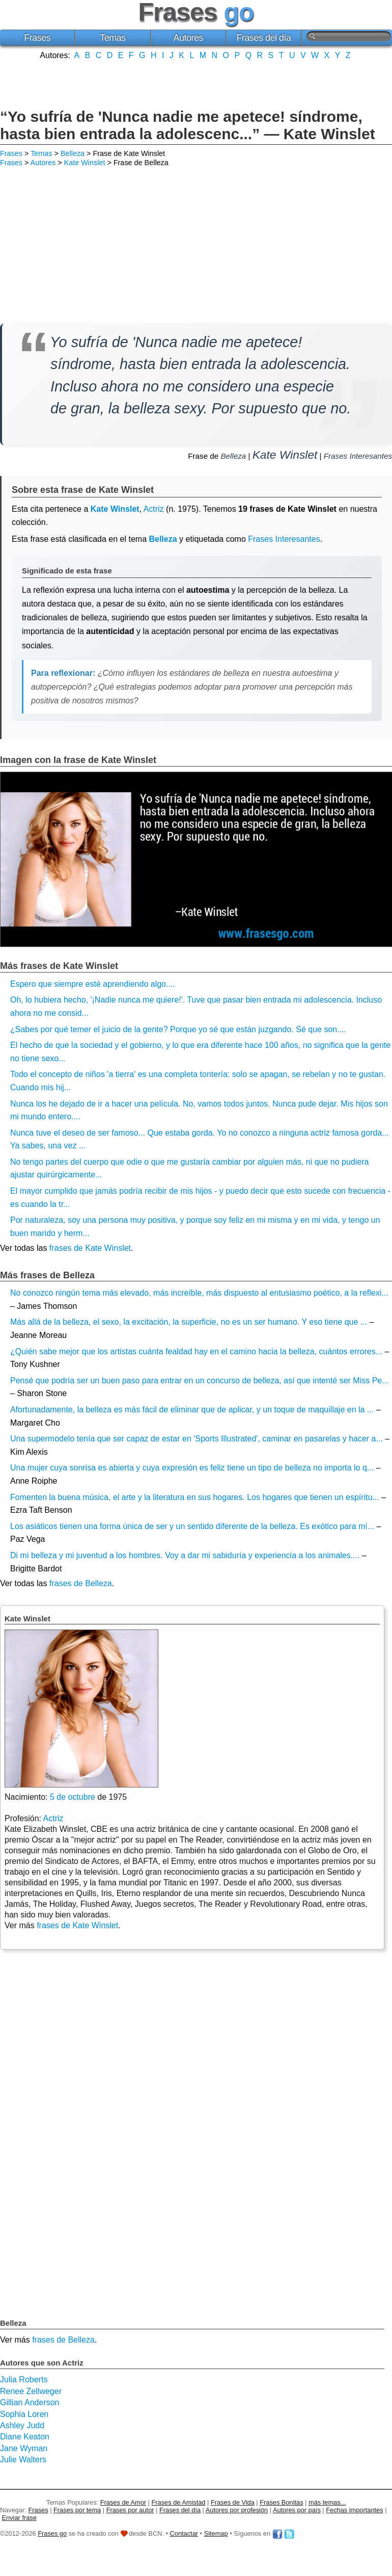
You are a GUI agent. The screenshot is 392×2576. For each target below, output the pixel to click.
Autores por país (297, 2510)
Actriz (154, 509)
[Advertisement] (196, 83)
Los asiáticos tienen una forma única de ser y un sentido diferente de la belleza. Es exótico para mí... (192, 1526)
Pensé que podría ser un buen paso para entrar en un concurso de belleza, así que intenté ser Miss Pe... (199, 1380)
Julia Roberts (23, 2379)
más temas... (327, 2502)
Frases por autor (130, 2510)
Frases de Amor (123, 2502)
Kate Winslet (84, 163)
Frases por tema (77, 2510)
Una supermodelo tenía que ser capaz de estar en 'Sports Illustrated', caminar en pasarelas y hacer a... (196, 1438)
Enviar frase (19, 2517)
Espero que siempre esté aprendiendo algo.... (92, 984)
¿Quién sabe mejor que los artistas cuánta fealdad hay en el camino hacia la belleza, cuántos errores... (196, 1351)
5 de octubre (72, 1797)
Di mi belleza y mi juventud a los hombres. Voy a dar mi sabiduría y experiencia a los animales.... (185, 1555)
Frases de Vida (233, 2502)
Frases (37, 38)
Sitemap (216, 2533)
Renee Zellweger (31, 2391)
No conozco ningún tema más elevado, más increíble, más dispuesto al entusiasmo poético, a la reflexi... (199, 1293)
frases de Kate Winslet (90, 1248)
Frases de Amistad (179, 2502)
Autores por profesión (237, 2510)
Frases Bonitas (281, 2502)
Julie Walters (23, 2459)
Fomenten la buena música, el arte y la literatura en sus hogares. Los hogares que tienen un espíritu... (194, 1497)
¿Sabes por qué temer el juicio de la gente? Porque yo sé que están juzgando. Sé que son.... (178, 1029)
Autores (188, 38)
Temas (113, 38)
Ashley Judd (22, 2425)
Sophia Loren (24, 2414)
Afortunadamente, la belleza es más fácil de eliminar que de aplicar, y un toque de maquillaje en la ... (192, 1409)
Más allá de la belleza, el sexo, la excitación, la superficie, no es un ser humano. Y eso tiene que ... (188, 1322)
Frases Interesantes (358, 456)
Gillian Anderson (30, 2402)
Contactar (184, 2533)
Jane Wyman (23, 2448)
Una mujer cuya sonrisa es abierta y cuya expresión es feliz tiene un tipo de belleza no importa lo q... (192, 1467)
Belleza (73, 153)
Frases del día (264, 38)
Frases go (52, 2533)
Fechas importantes (354, 2510)
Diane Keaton (24, 2436)
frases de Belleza (80, 1583)
